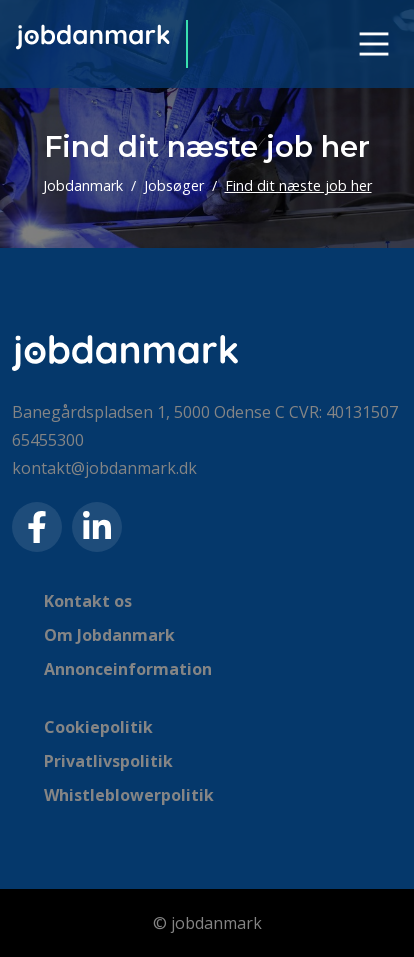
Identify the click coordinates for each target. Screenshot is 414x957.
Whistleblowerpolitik (129, 795)
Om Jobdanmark (109, 635)
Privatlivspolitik (108, 761)
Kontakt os (88, 601)
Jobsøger (174, 185)
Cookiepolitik (98, 727)
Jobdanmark (83, 185)
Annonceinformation (128, 669)
